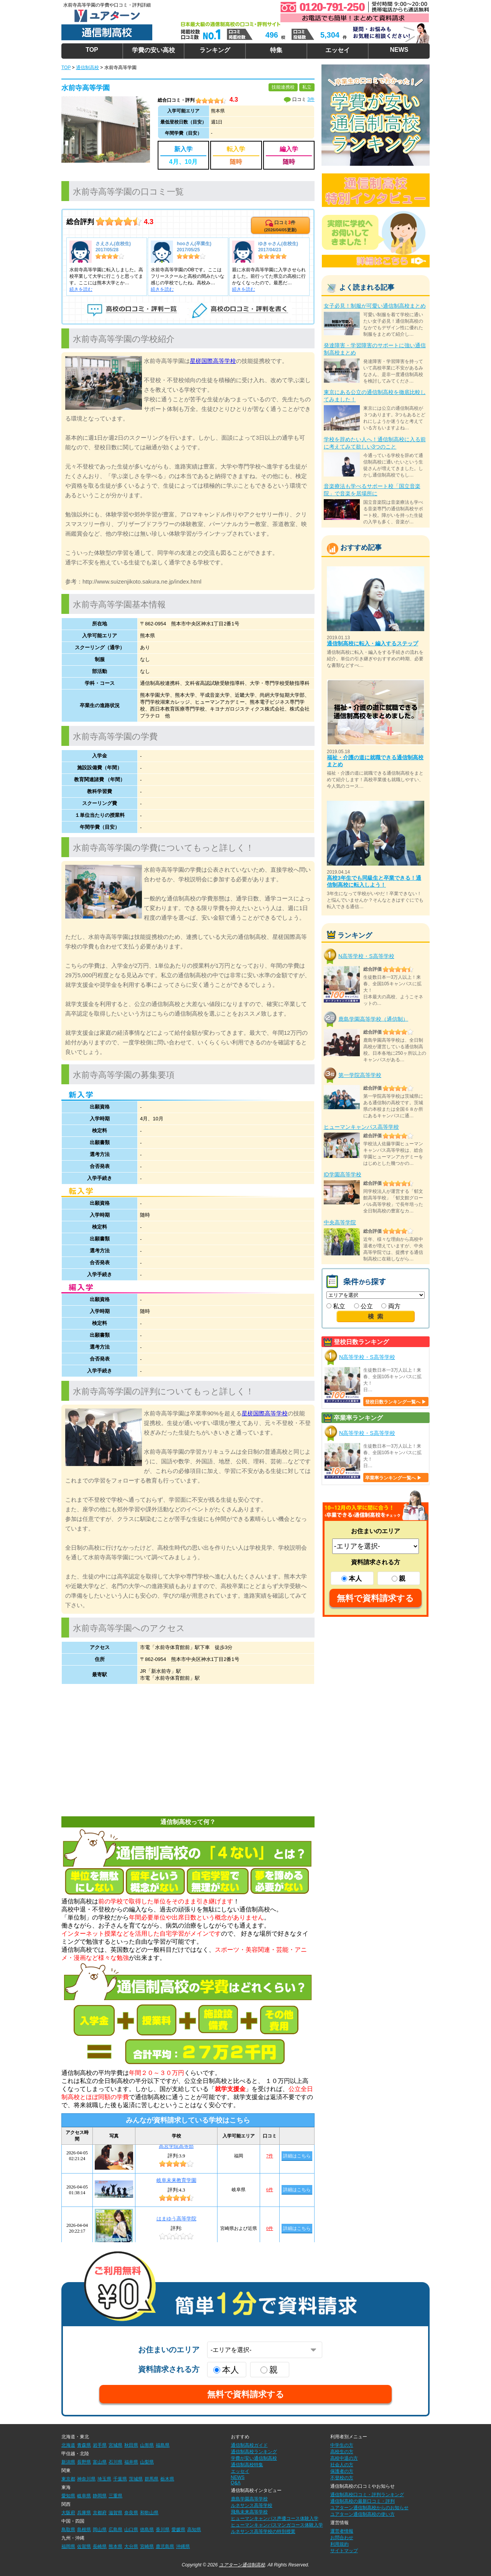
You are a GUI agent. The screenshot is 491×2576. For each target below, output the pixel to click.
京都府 (100, 2512)
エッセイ (337, 50)
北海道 (68, 2445)
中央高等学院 (340, 1222)
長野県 (84, 2462)
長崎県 (100, 2546)
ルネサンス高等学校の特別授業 (263, 2531)
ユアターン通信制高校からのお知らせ (369, 2507)
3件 (311, 99)
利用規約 (339, 2544)
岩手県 (100, 2445)
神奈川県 (86, 2479)
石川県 (115, 2462)
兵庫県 (84, 2512)
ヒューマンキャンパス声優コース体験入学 (274, 2518)
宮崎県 (147, 2546)
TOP (92, 49)
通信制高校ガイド (249, 2445)
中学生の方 (341, 2445)
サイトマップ (344, 2550)
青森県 (84, 2445)
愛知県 (68, 2495)
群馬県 (151, 2479)
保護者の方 (341, 2471)
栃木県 (167, 2479)
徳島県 (147, 2529)
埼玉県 (104, 2479)
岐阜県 (84, 2495)
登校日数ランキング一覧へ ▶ (395, 1402)
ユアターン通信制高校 (242, 2565)
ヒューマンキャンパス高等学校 (361, 1127)
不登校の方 (341, 2477)
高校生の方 (341, 2451)
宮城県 (115, 2445)
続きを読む (80, 289)
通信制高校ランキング (254, 2451)
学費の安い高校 (153, 50)
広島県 (115, 2529)
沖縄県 (183, 2546)
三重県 (115, 2495)
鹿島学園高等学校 (249, 2499)
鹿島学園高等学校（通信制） (373, 1019)
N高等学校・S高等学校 (366, 956)
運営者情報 (341, 2531)
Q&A (236, 2482)
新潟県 (68, 2462)
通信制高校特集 (247, 2464)
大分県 (131, 2546)
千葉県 (120, 2479)
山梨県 (147, 2462)
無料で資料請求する (376, 1598)
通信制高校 (87, 67)
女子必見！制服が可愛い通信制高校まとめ (375, 306)
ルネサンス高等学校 (251, 2505)
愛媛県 (178, 2529)
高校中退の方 (344, 2458)
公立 (363, 1306)
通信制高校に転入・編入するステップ (372, 643)
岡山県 (100, 2529)
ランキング (214, 50)
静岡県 (100, 2495)
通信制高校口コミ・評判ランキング (367, 2494)
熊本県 (115, 2546)
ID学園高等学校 (342, 1174)
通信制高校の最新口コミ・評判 (362, 2501)
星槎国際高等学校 (213, 361)
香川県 (163, 2529)
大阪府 (68, 2512)
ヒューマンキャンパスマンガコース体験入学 (277, 2525)
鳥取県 (68, 2529)
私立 (335, 1306)
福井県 (131, 2462)
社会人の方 (341, 2464)
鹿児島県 (165, 2546)
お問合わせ (341, 2537)
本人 (351, 1578)
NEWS (399, 49)
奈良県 (131, 2512)
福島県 (163, 2445)
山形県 (147, 2445)
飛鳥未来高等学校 (249, 2512)
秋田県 (131, 2445)
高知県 (194, 2529)
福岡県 (68, 2546)
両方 (390, 1306)
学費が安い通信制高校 (254, 2458)
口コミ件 (280, 225)
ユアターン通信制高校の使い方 (362, 2514)
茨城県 (136, 2479)
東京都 (68, 2479)
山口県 (131, 2529)
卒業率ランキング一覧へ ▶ (393, 1478)
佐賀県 (84, 2546)
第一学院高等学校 (359, 1075)
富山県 (100, 2462)
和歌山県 (149, 2512)
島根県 (84, 2529)
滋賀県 (115, 2512)
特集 (276, 50)
